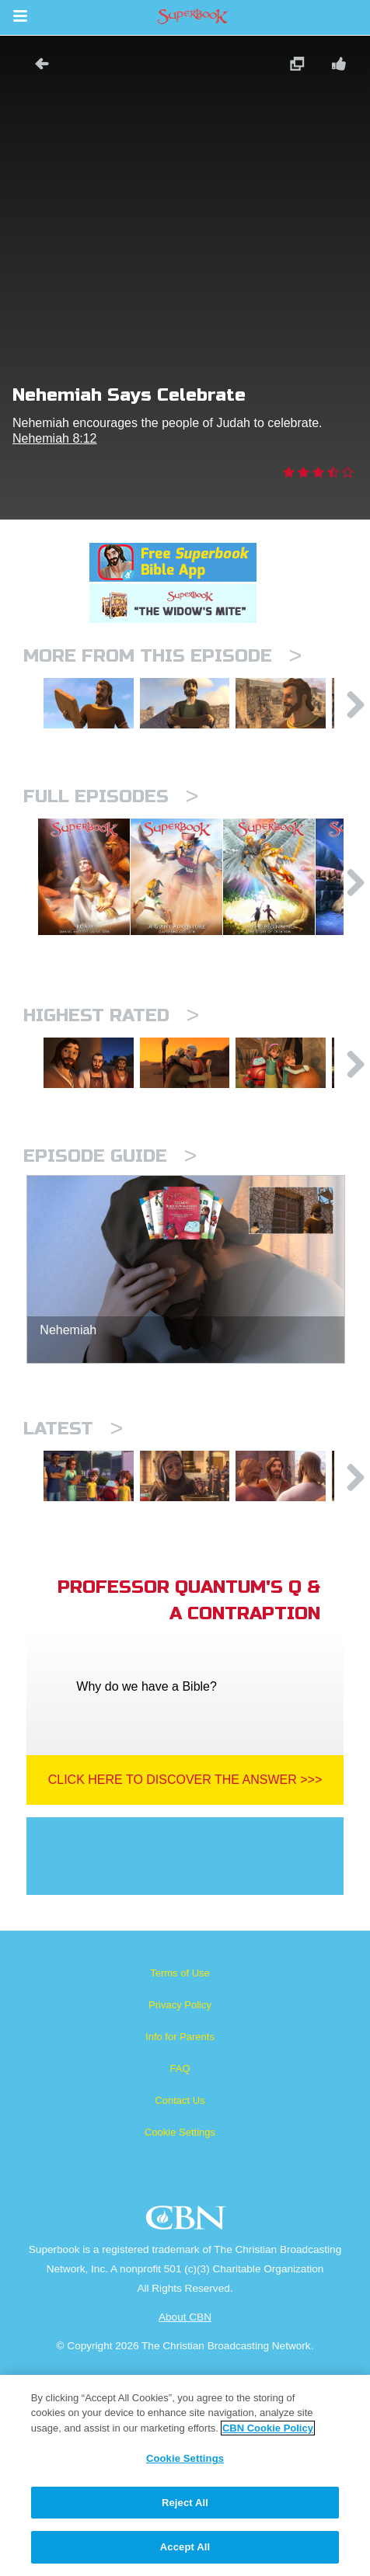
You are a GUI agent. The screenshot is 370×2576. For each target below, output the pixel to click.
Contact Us (179, 2279)
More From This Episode (162, 655)
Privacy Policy (179, 2183)
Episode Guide (110, 1300)
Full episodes (110, 830)
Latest (73, 1573)
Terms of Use (180, 2151)
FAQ (179, 2247)
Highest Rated (111, 1125)
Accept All (185, 2547)
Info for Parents (180, 2215)
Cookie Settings (180, 2311)
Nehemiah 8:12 (54, 438)
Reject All (185, 2502)
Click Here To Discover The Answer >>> (185, 1958)
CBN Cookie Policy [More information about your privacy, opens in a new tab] (267, 2428)
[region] (185, 2475)
